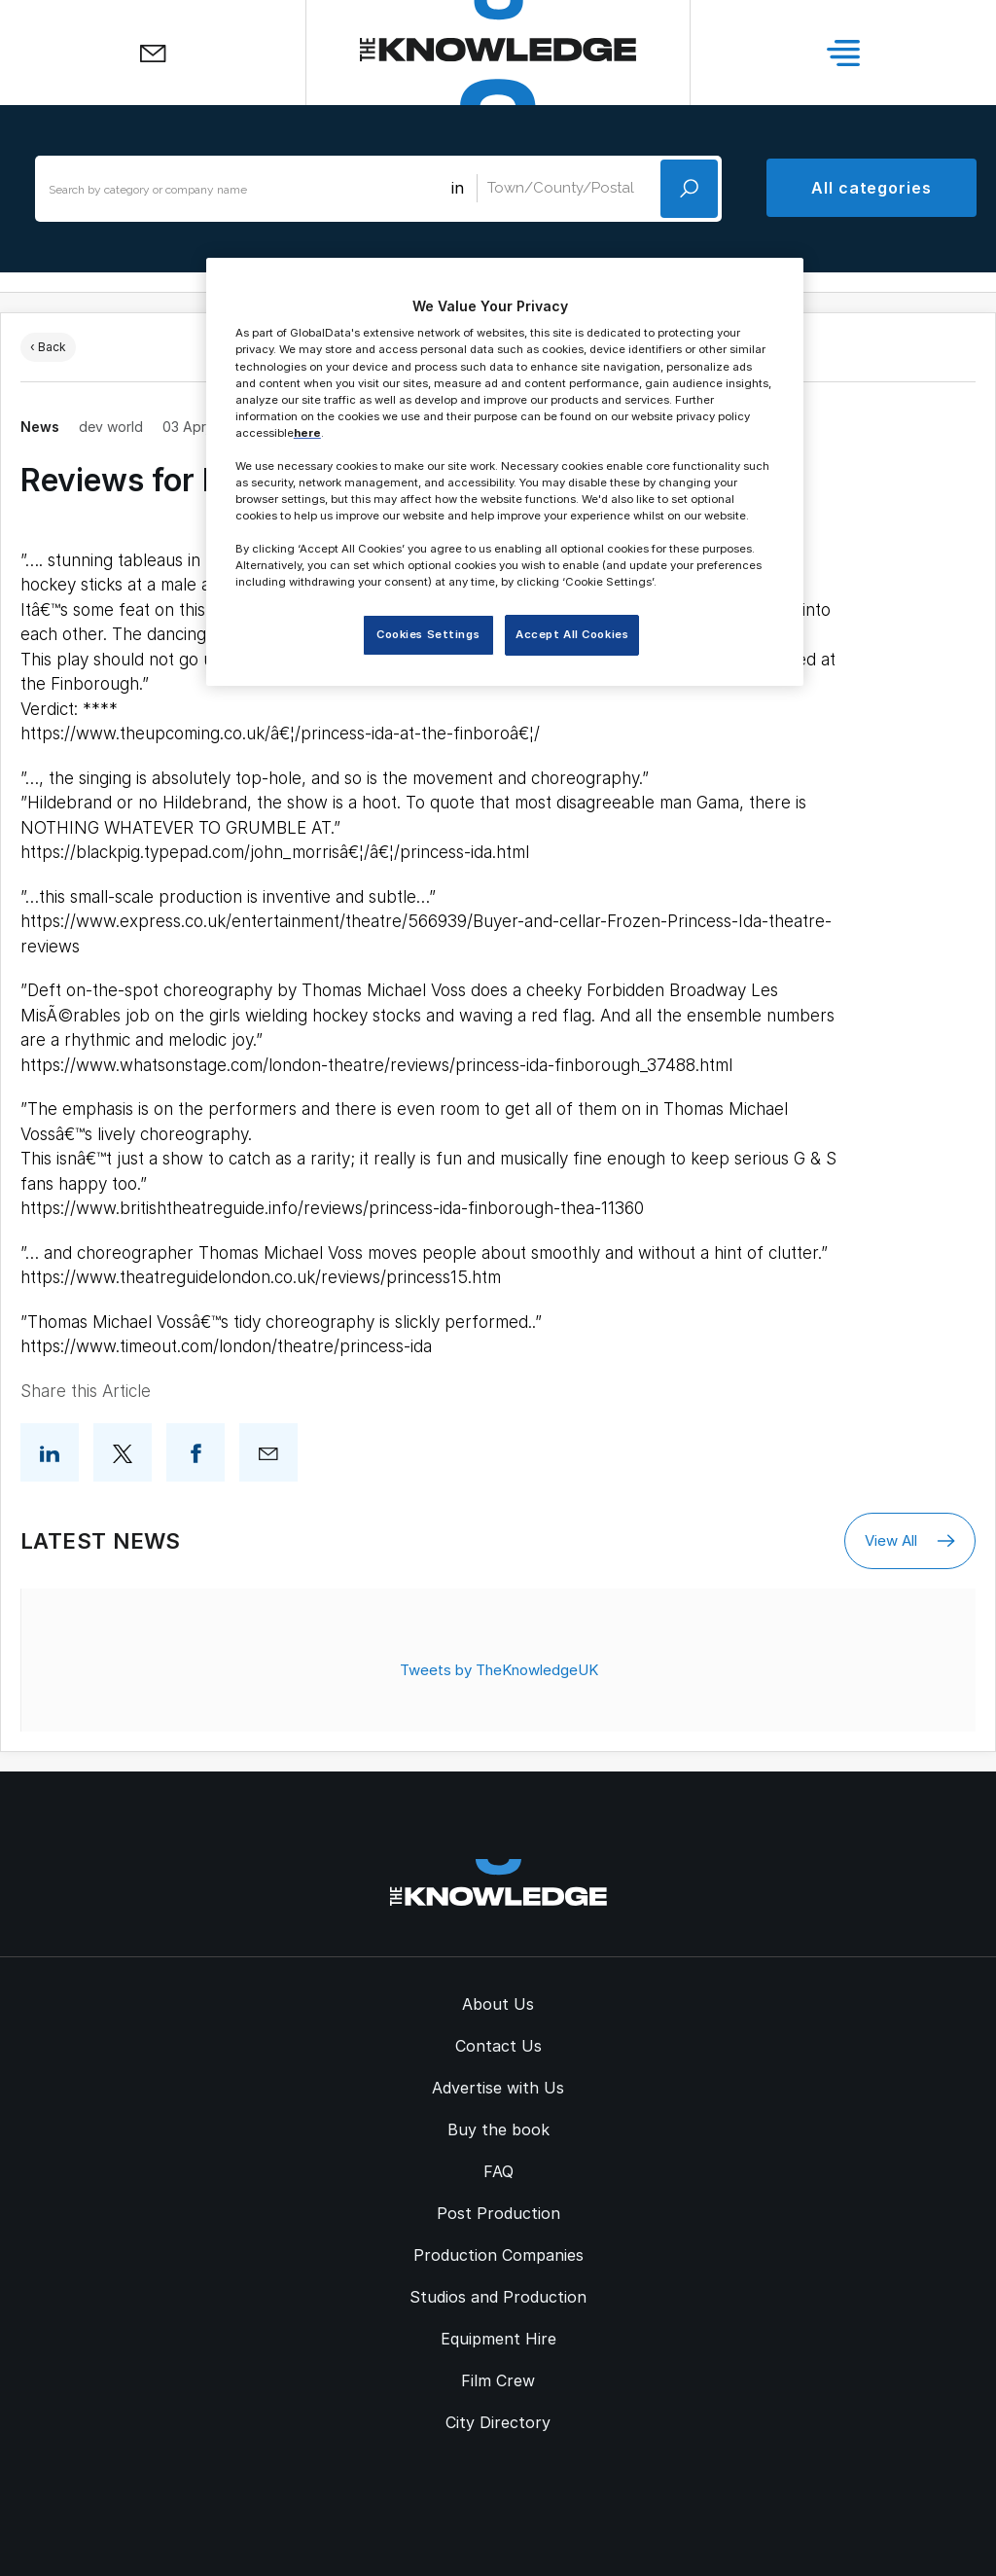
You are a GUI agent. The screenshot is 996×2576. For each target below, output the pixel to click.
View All (910, 1540)
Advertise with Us (498, 2087)
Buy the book (498, 2129)
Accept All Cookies (572, 634)
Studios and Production (498, 2297)
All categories (871, 187)
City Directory (498, 2422)
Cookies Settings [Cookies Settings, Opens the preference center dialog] (428, 634)
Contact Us (498, 2046)
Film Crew (498, 2380)
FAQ (498, 2171)
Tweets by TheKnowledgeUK (499, 1670)
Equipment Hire (498, 2338)
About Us (498, 2004)
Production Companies (498, 2255)
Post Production (498, 2213)
